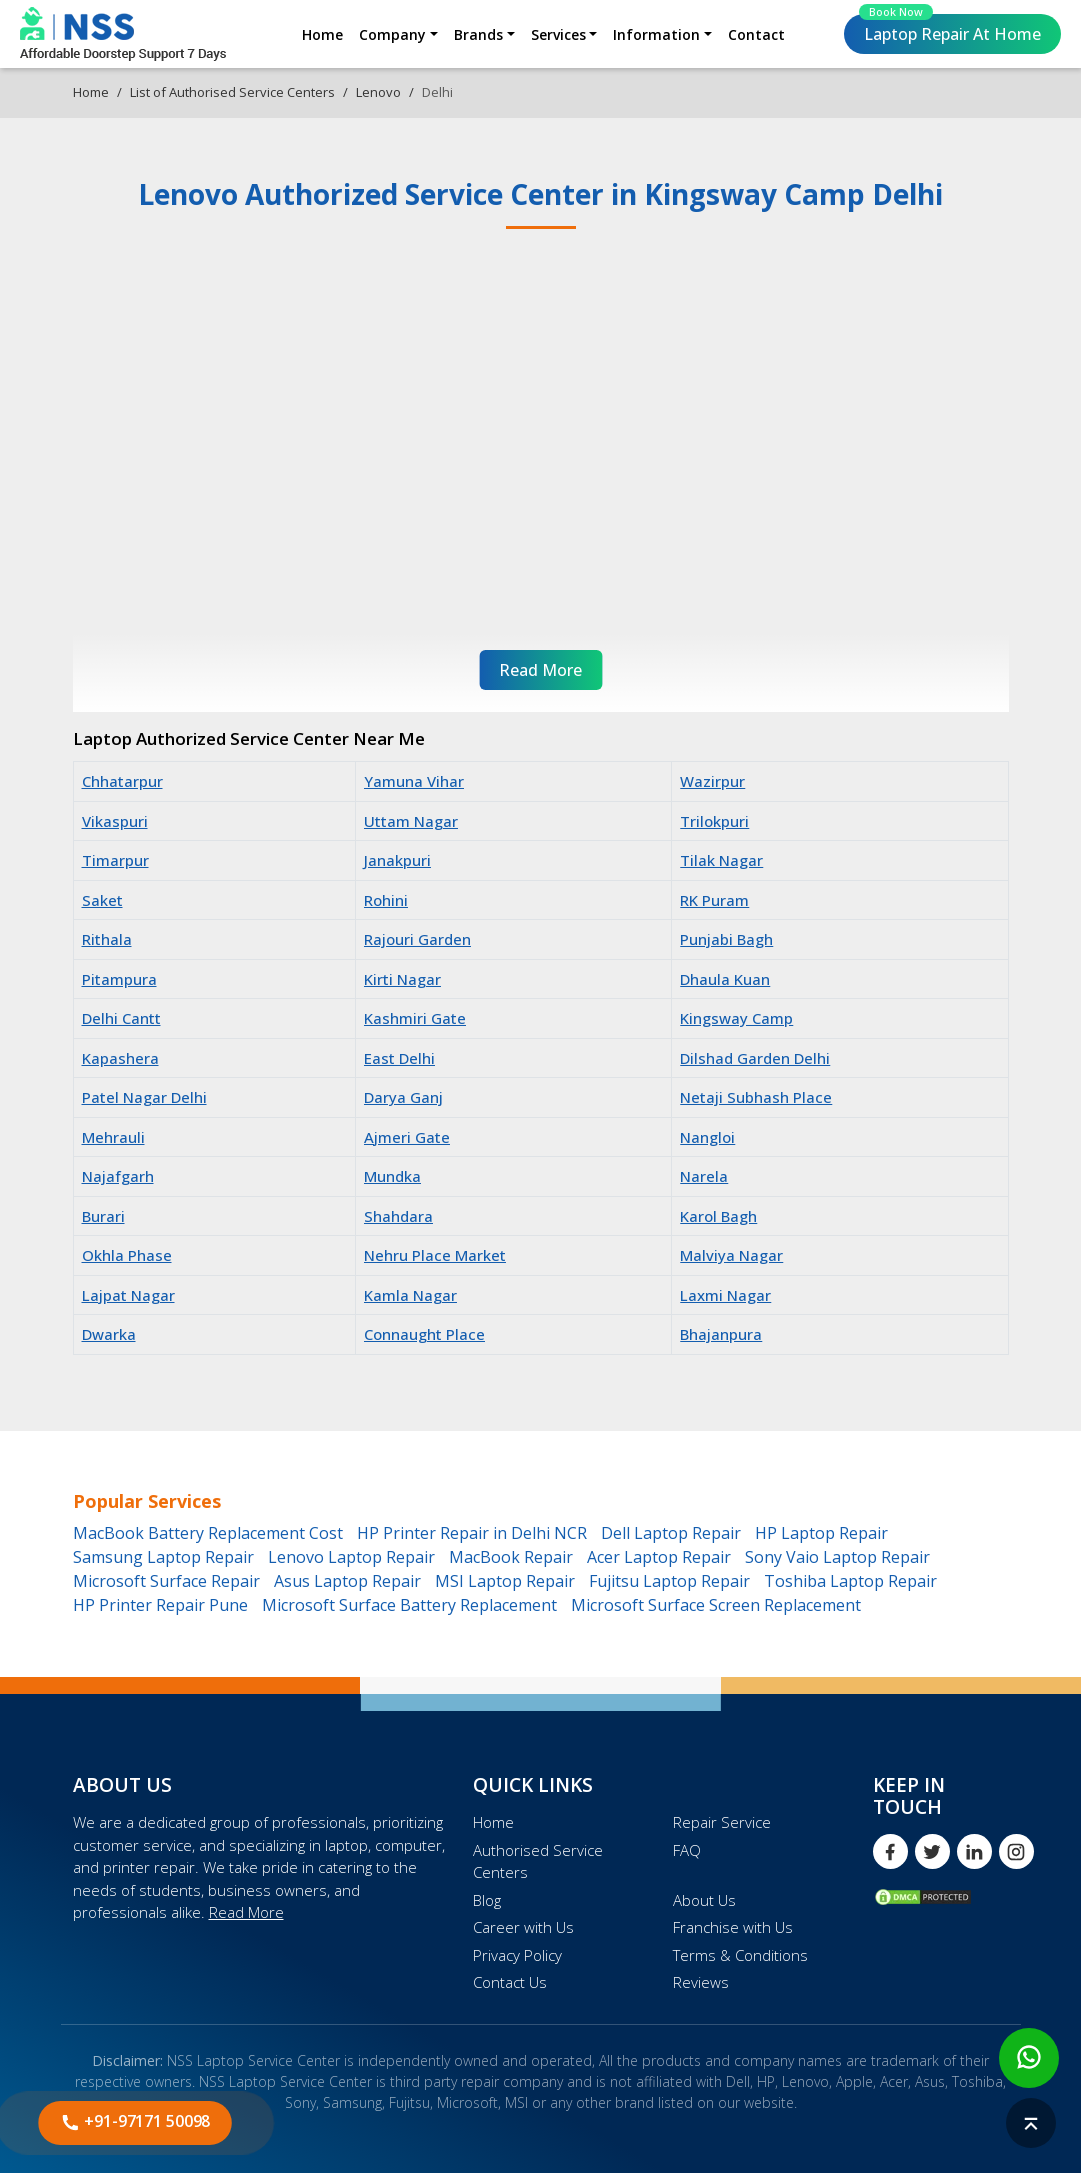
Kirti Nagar (402, 979)
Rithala (107, 939)
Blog (487, 1900)
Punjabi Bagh (726, 939)
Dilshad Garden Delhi (755, 1058)
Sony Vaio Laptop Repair (837, 1557)
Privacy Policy (517, 1955)
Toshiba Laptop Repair (850, 1581)
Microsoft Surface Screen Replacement (716, 1605)
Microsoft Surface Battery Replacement (409, 1605)
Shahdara (398, 1216)
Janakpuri (397, 860)
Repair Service (722, 1822)
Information (656, 34)
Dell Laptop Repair (671, 1533)
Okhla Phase (127, 1255)
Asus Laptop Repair (347, 1581)
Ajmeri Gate (407, 1137)
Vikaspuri (115, 821)
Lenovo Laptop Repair (351, 1557)
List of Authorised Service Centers (232, 92)
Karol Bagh (718, 1216)
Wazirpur (712, 781)
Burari (103, 1216)
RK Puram (714, 900)
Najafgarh (118, 1176)
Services (558, 34)
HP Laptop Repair (821, 1533)
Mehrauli (113, 1137)
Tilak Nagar (721, 860)
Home (322, 34)
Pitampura (119, 979)
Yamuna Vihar (414, 781)
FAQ (687, 1850)
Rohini (386, 900)
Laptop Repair (950, 29)
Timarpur (115, 860)
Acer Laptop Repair (659, 1557)
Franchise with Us (733, 1927)
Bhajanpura (721, 1334)
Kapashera (120, 1058)
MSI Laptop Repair (505, 1581)
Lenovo (378, 92)
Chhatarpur (122, 781)
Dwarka (109, 1334)
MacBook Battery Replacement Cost (208, 1533)
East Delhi (399, 1058)
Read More (246, 1912)
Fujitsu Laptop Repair (669, 1581)
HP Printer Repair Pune (160, 1605)
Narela (704, 1176)
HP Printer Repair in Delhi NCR (472, 1533)
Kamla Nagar (410, 1295)
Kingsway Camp (736, 1018)
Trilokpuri (714, 821)
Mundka (392, 1176)
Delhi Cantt (121, 1018)
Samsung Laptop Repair (163, 1557)
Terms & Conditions (740, 1955)
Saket (102, 900)
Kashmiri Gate (415, 1018)
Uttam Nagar (411, 821)
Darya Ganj (403, 1097)
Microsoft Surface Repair (166, 1581)
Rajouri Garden (417, 939)
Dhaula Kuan (725, 979)
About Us (704, 1900)
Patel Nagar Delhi (144, 1097)
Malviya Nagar (731, 1255)
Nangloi (707, 1137)
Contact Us (510, 1982)
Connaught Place (424, 1334)
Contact (756, 34)
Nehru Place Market (435, 1255)
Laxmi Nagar (725, 1295)
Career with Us (523, 1927)
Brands (478, 34)
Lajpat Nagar (128, 1295)
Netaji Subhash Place (756, 1097)
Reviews (701, 1982)
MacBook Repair (511, 1557)
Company (392, 34)
